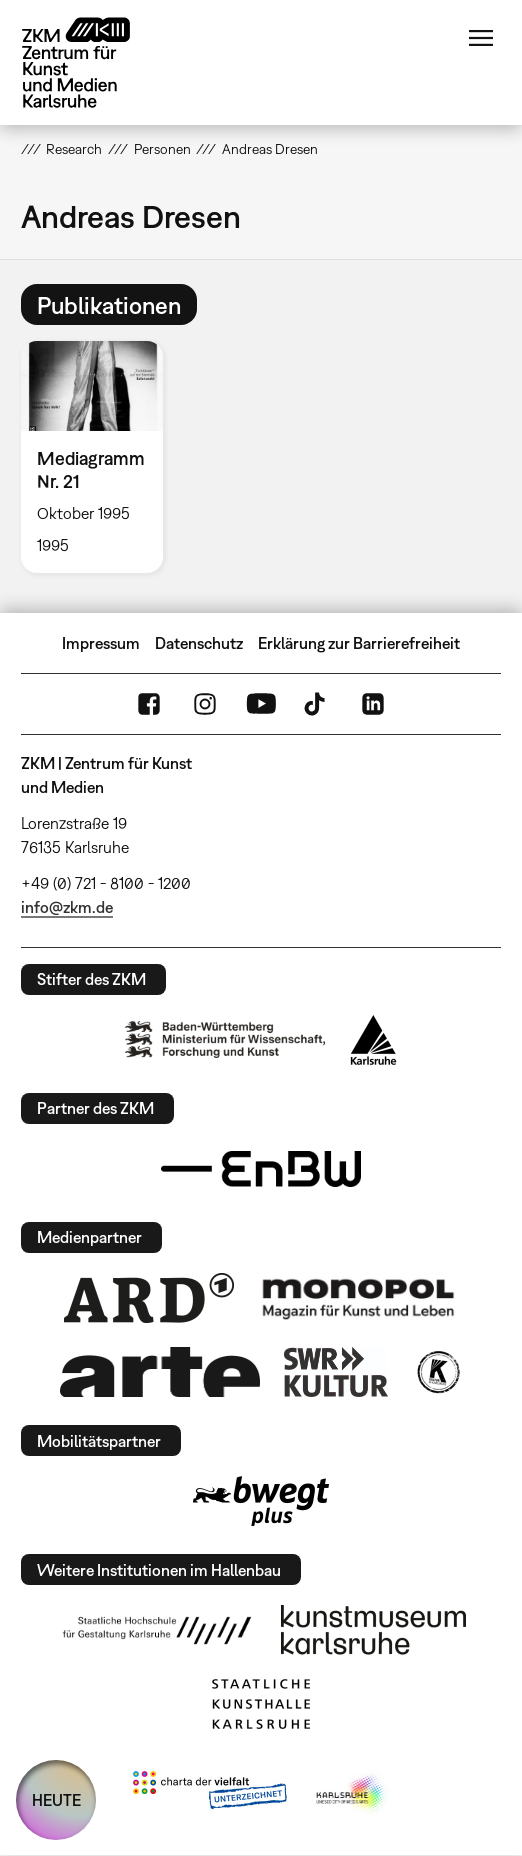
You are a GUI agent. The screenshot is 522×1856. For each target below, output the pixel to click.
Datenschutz (199, 643)
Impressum (101, 643)
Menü (481, 38)
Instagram (205, 704)
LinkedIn (373, 704)
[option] (100, 456)
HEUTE (56, 1800)
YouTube (261, 704)
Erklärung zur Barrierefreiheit (359, 643)
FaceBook (149, 704)
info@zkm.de (67, 907)
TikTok (317, 704)
